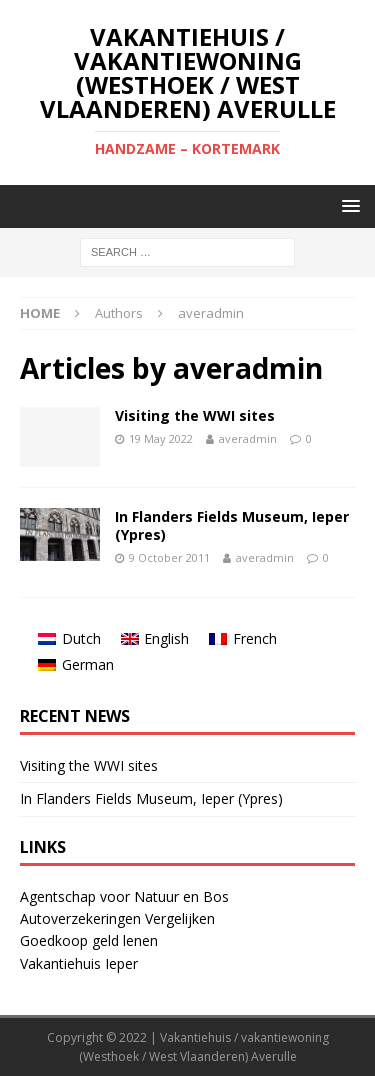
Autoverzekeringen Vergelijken (117, 918)
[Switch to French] (243, 639)
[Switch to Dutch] (69, 639)
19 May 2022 (161, 438)
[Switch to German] (76, 665)
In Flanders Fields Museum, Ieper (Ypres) (232, 525)
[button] (347, 205)
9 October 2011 (169, 557)
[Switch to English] (155, 639)
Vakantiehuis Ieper (79, 963)
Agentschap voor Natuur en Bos (124, 896)
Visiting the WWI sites (195, 415)
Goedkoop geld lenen (89, 940)
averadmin (248, 438)
